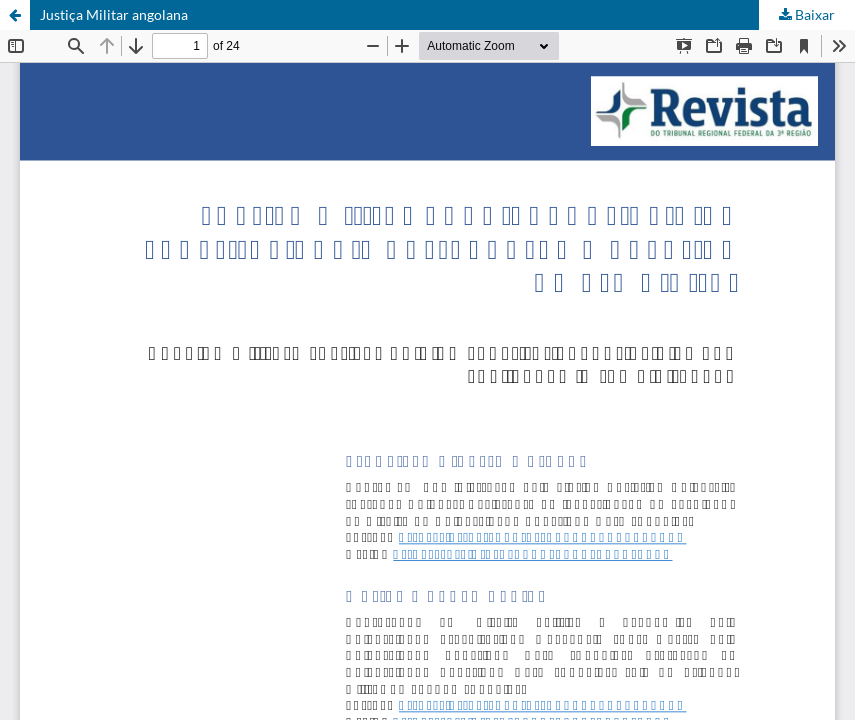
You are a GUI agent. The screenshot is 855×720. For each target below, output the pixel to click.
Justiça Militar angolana (114, 14)
